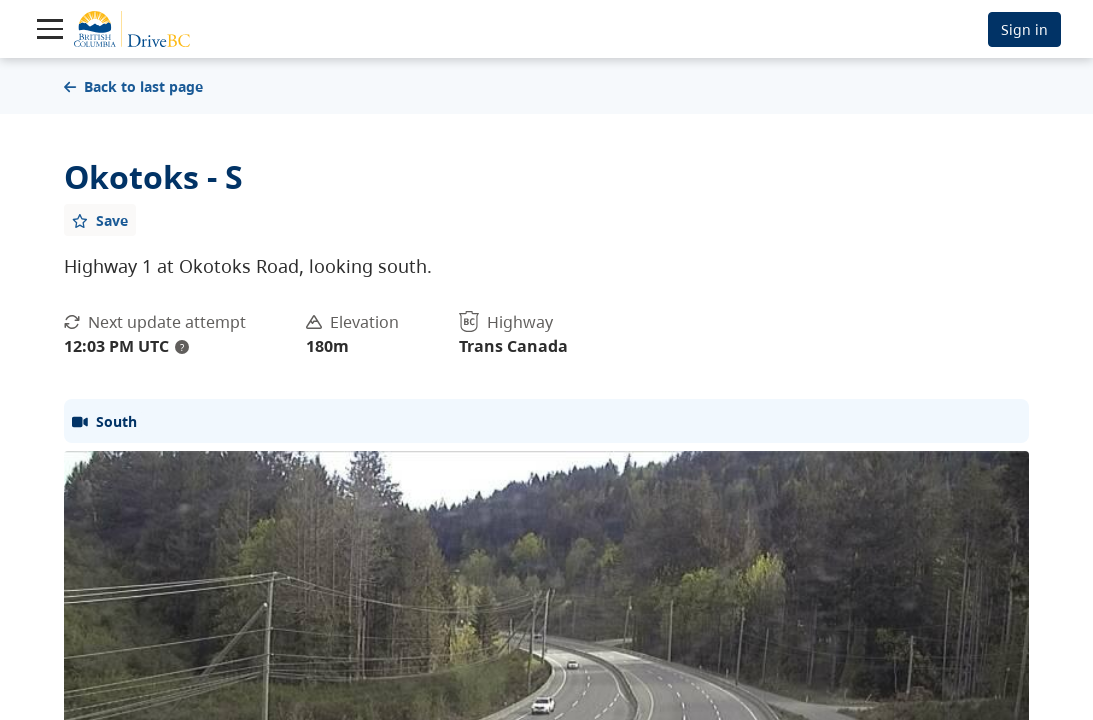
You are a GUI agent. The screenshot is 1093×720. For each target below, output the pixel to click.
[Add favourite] (100, 220)
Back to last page (133, 86)
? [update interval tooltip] (182, 347)
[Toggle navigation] (50, 29)
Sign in (1024, 29)
